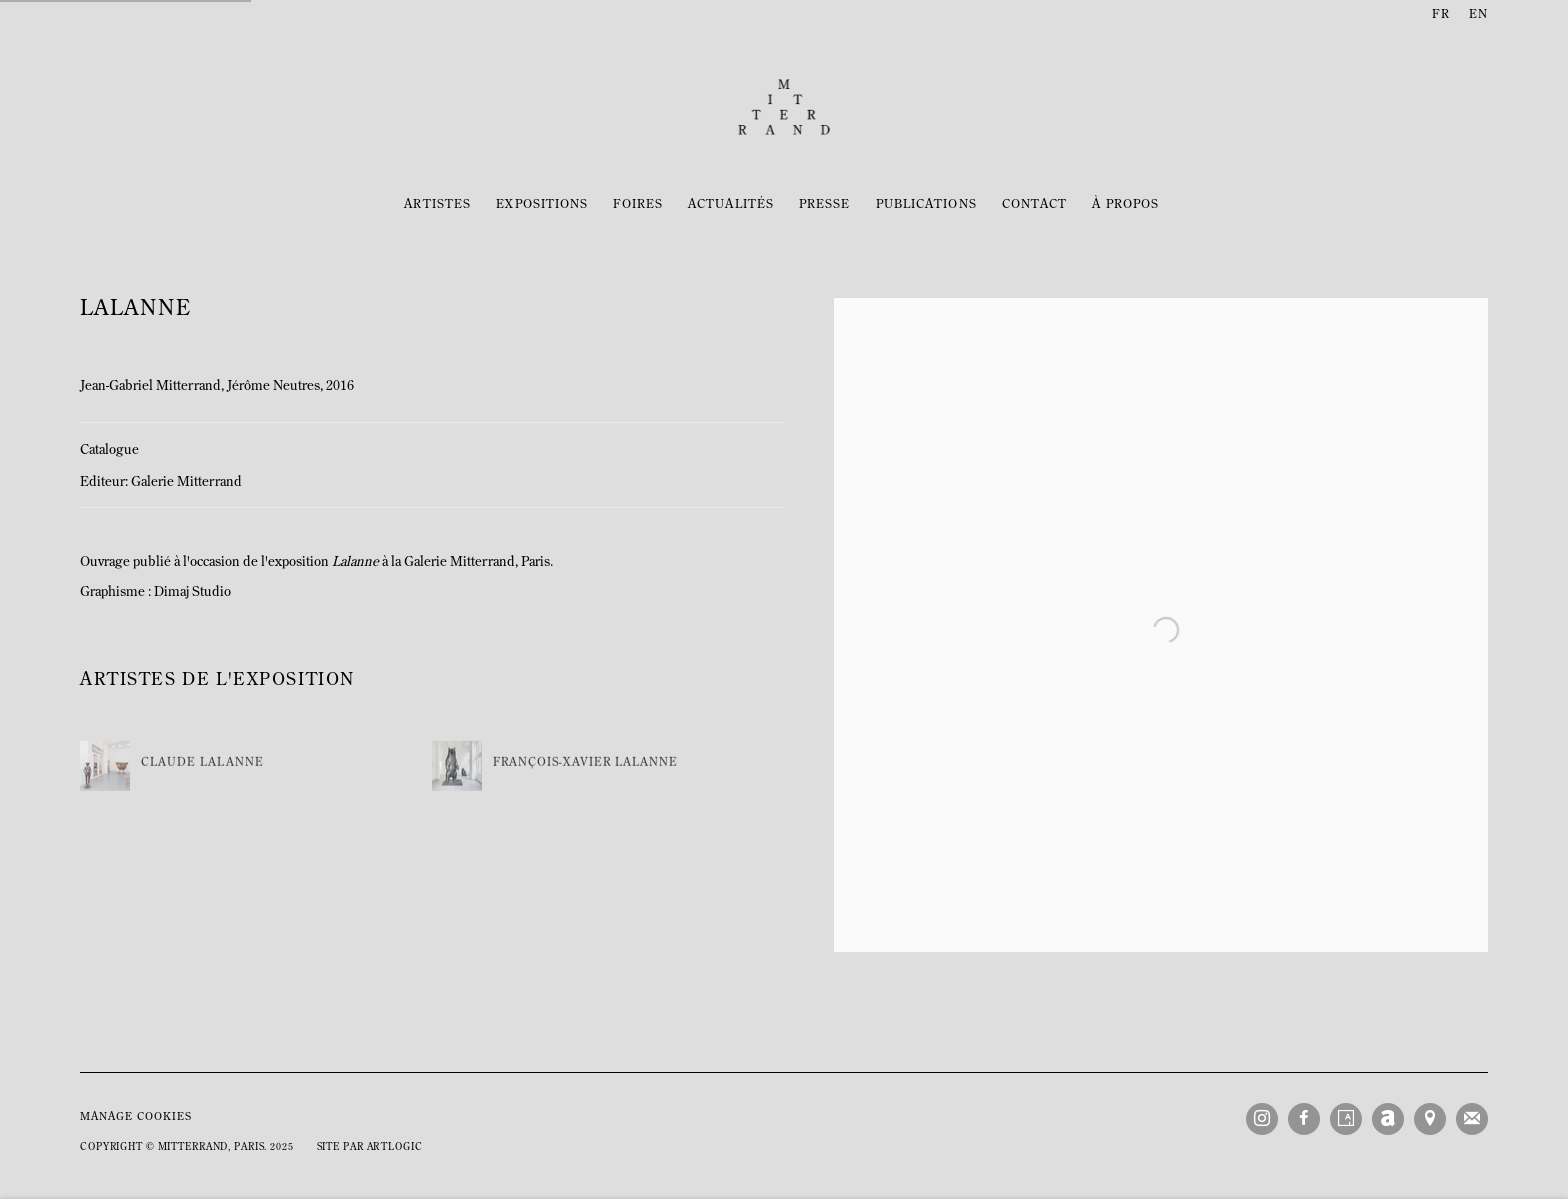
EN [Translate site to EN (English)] (1478, 15)
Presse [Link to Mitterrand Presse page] (825, 205)
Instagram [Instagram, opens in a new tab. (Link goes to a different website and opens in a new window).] (1262, 1119)
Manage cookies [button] (136, 1117)
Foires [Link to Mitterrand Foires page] (638, 205)
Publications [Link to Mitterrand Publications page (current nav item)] (926, 205)
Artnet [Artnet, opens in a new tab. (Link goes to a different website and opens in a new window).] (1388, 1119)
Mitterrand (784, 107)
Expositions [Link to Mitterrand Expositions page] (542, 205)
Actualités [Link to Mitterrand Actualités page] (731, 205)
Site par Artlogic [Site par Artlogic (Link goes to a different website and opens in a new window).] (370, 1147)
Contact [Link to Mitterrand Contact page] (1035, 205)
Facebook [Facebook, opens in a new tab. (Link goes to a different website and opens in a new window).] (1304, 1119)
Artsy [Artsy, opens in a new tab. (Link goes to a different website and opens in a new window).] (1346, 1119)
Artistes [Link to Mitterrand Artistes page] (438, 205)
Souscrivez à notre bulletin (1472, 1119)
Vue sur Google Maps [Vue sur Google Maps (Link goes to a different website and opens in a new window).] (1430, 1119)
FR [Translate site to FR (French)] (1440, 15)
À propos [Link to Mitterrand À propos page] (1125, 205)
